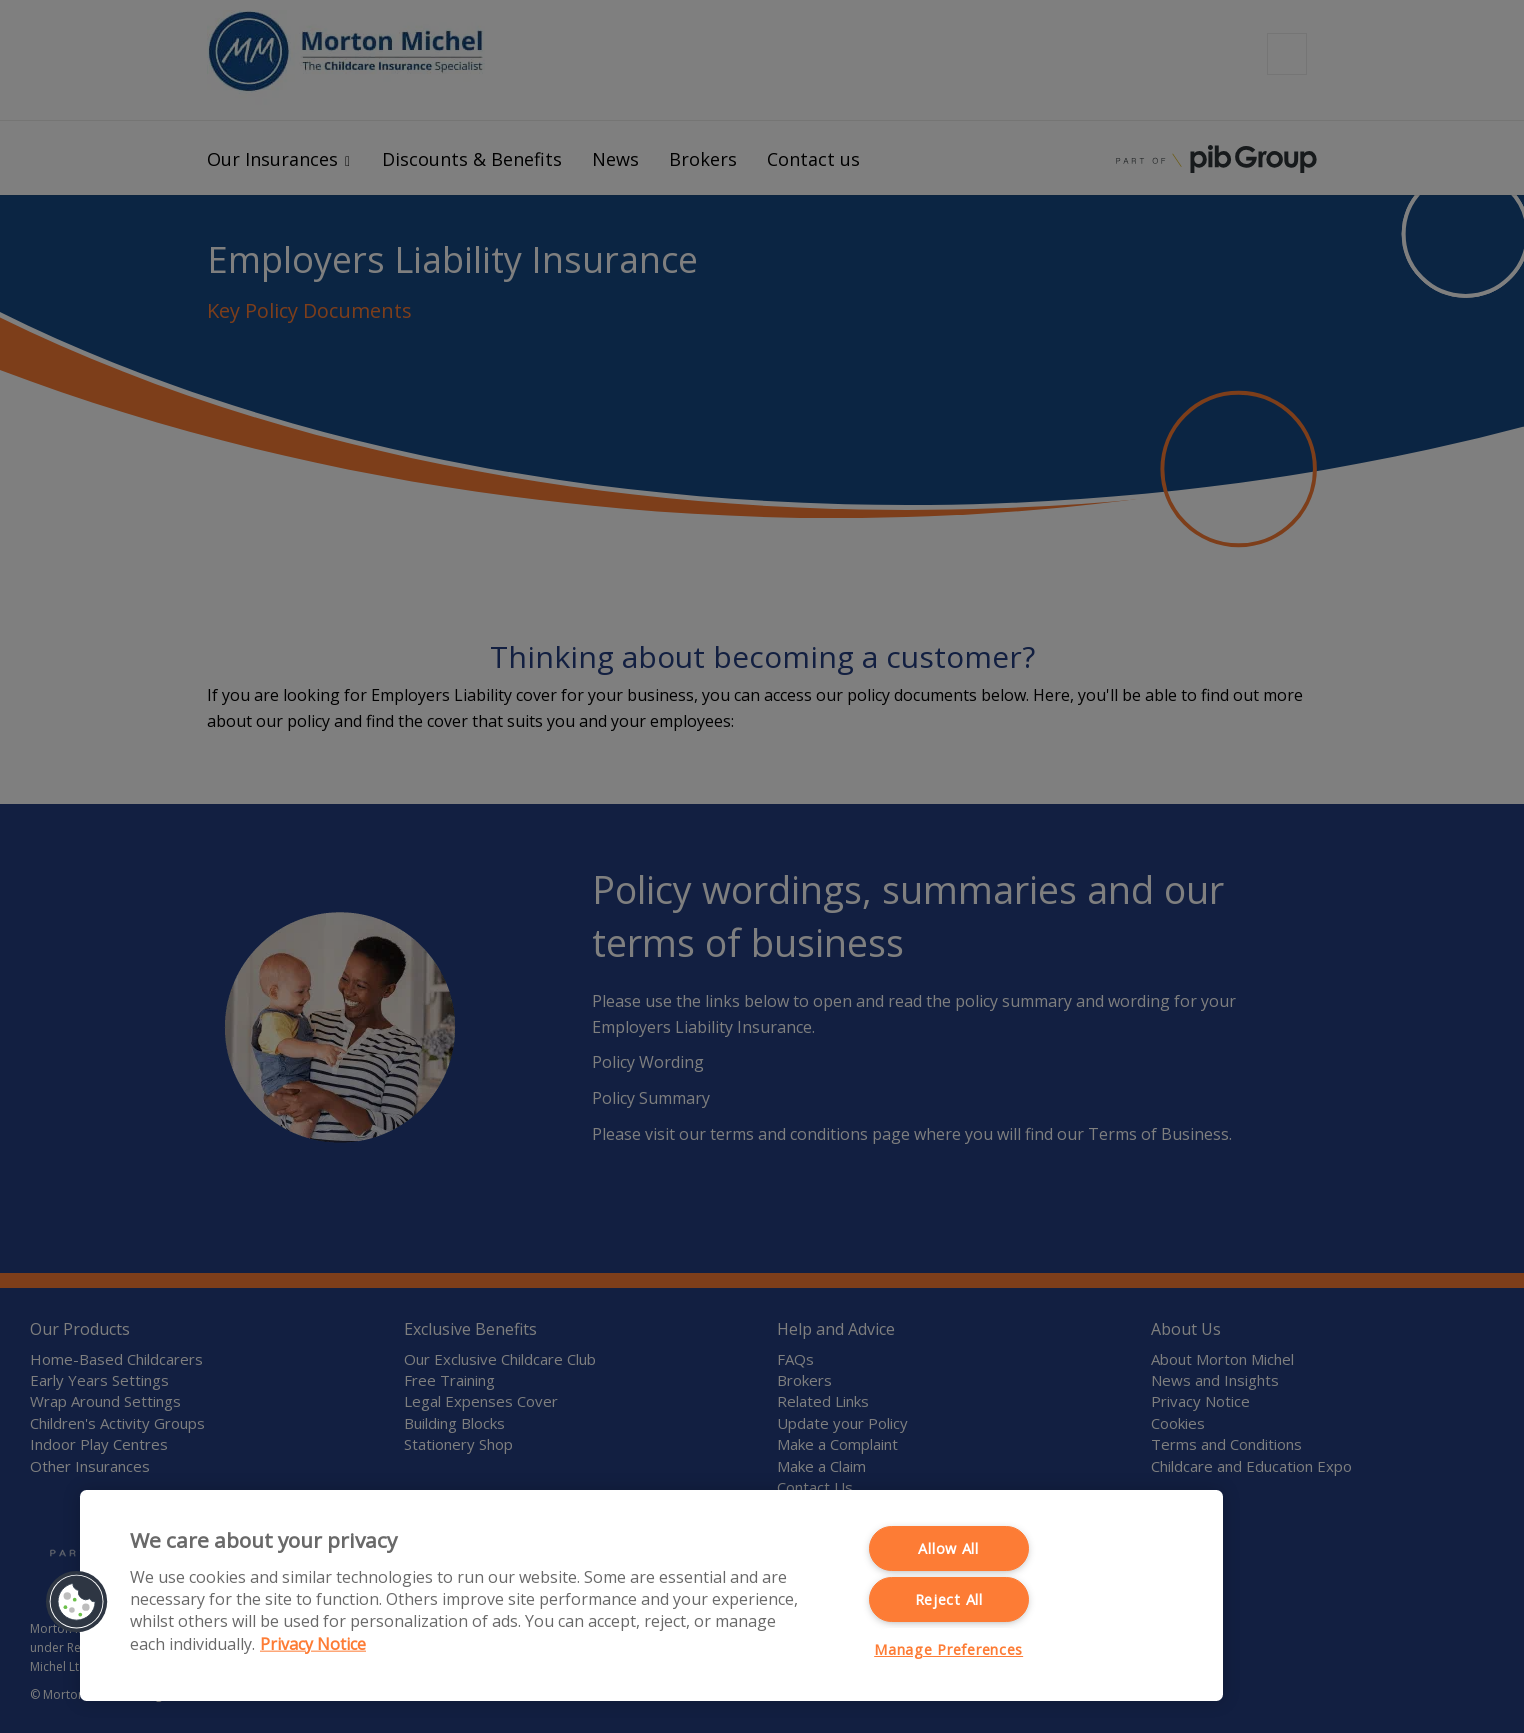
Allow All (948, 1548)
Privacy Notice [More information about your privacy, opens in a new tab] (313, 1643)
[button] (77, 1602)
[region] (651, 1595)
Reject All (949, 1599)
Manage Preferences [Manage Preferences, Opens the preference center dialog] (948, 1649)
